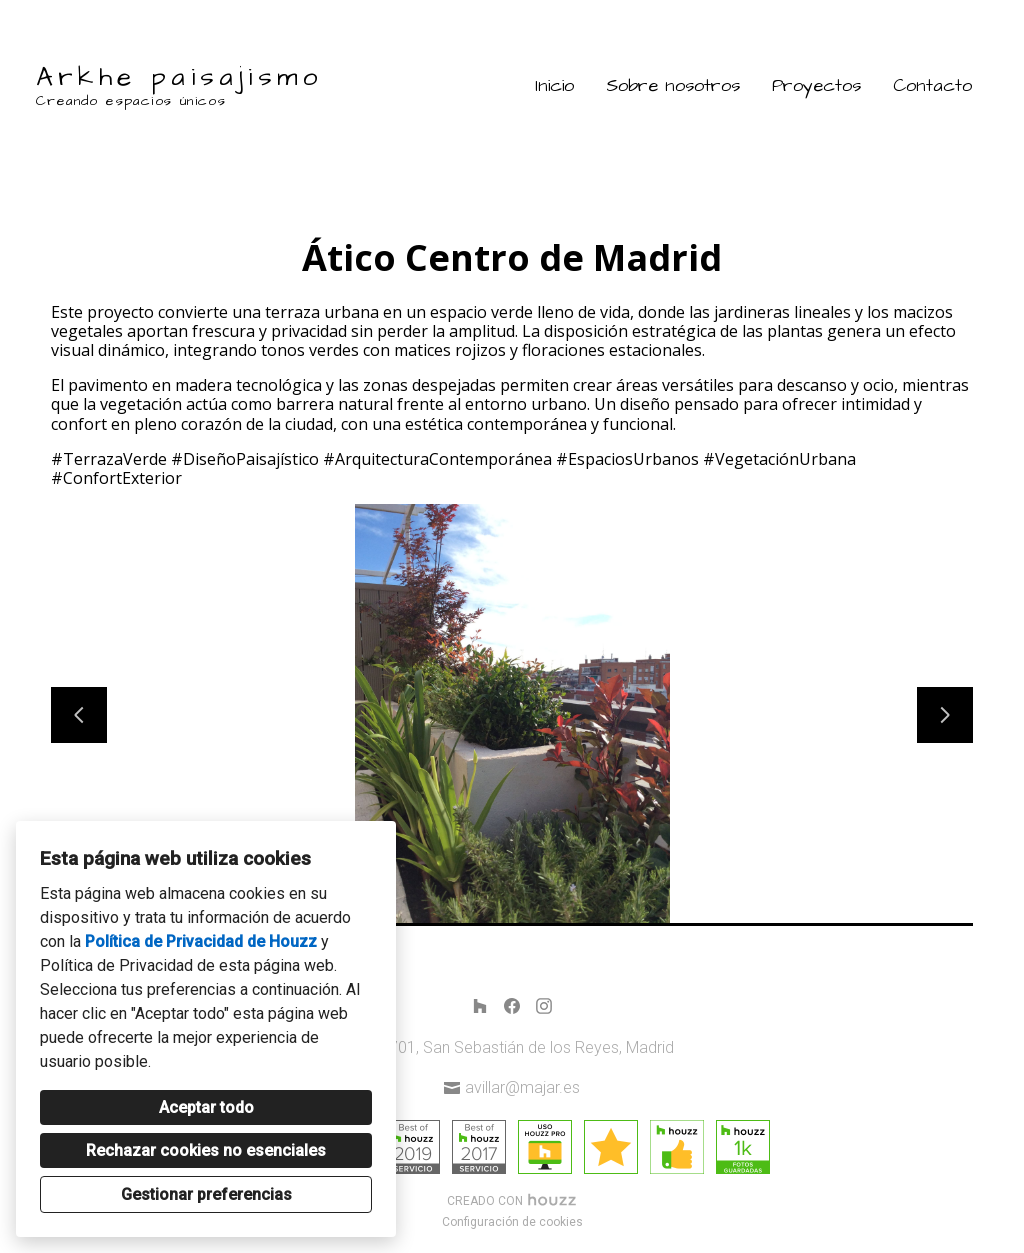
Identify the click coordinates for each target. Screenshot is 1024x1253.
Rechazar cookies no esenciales (206, 1150)
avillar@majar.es (522, 1087)
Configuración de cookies (512, 1222)
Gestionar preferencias (206, 1194)
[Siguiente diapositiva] (945, 715)
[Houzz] (480, 1006)
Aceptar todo (206, 1107)
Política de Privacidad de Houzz (201, 941)
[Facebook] (512, 1006)
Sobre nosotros (673, 85)
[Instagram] (544, 1006)
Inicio (554, 85)
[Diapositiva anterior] (79, 715)
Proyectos (816, 85)
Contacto (932, 85)
